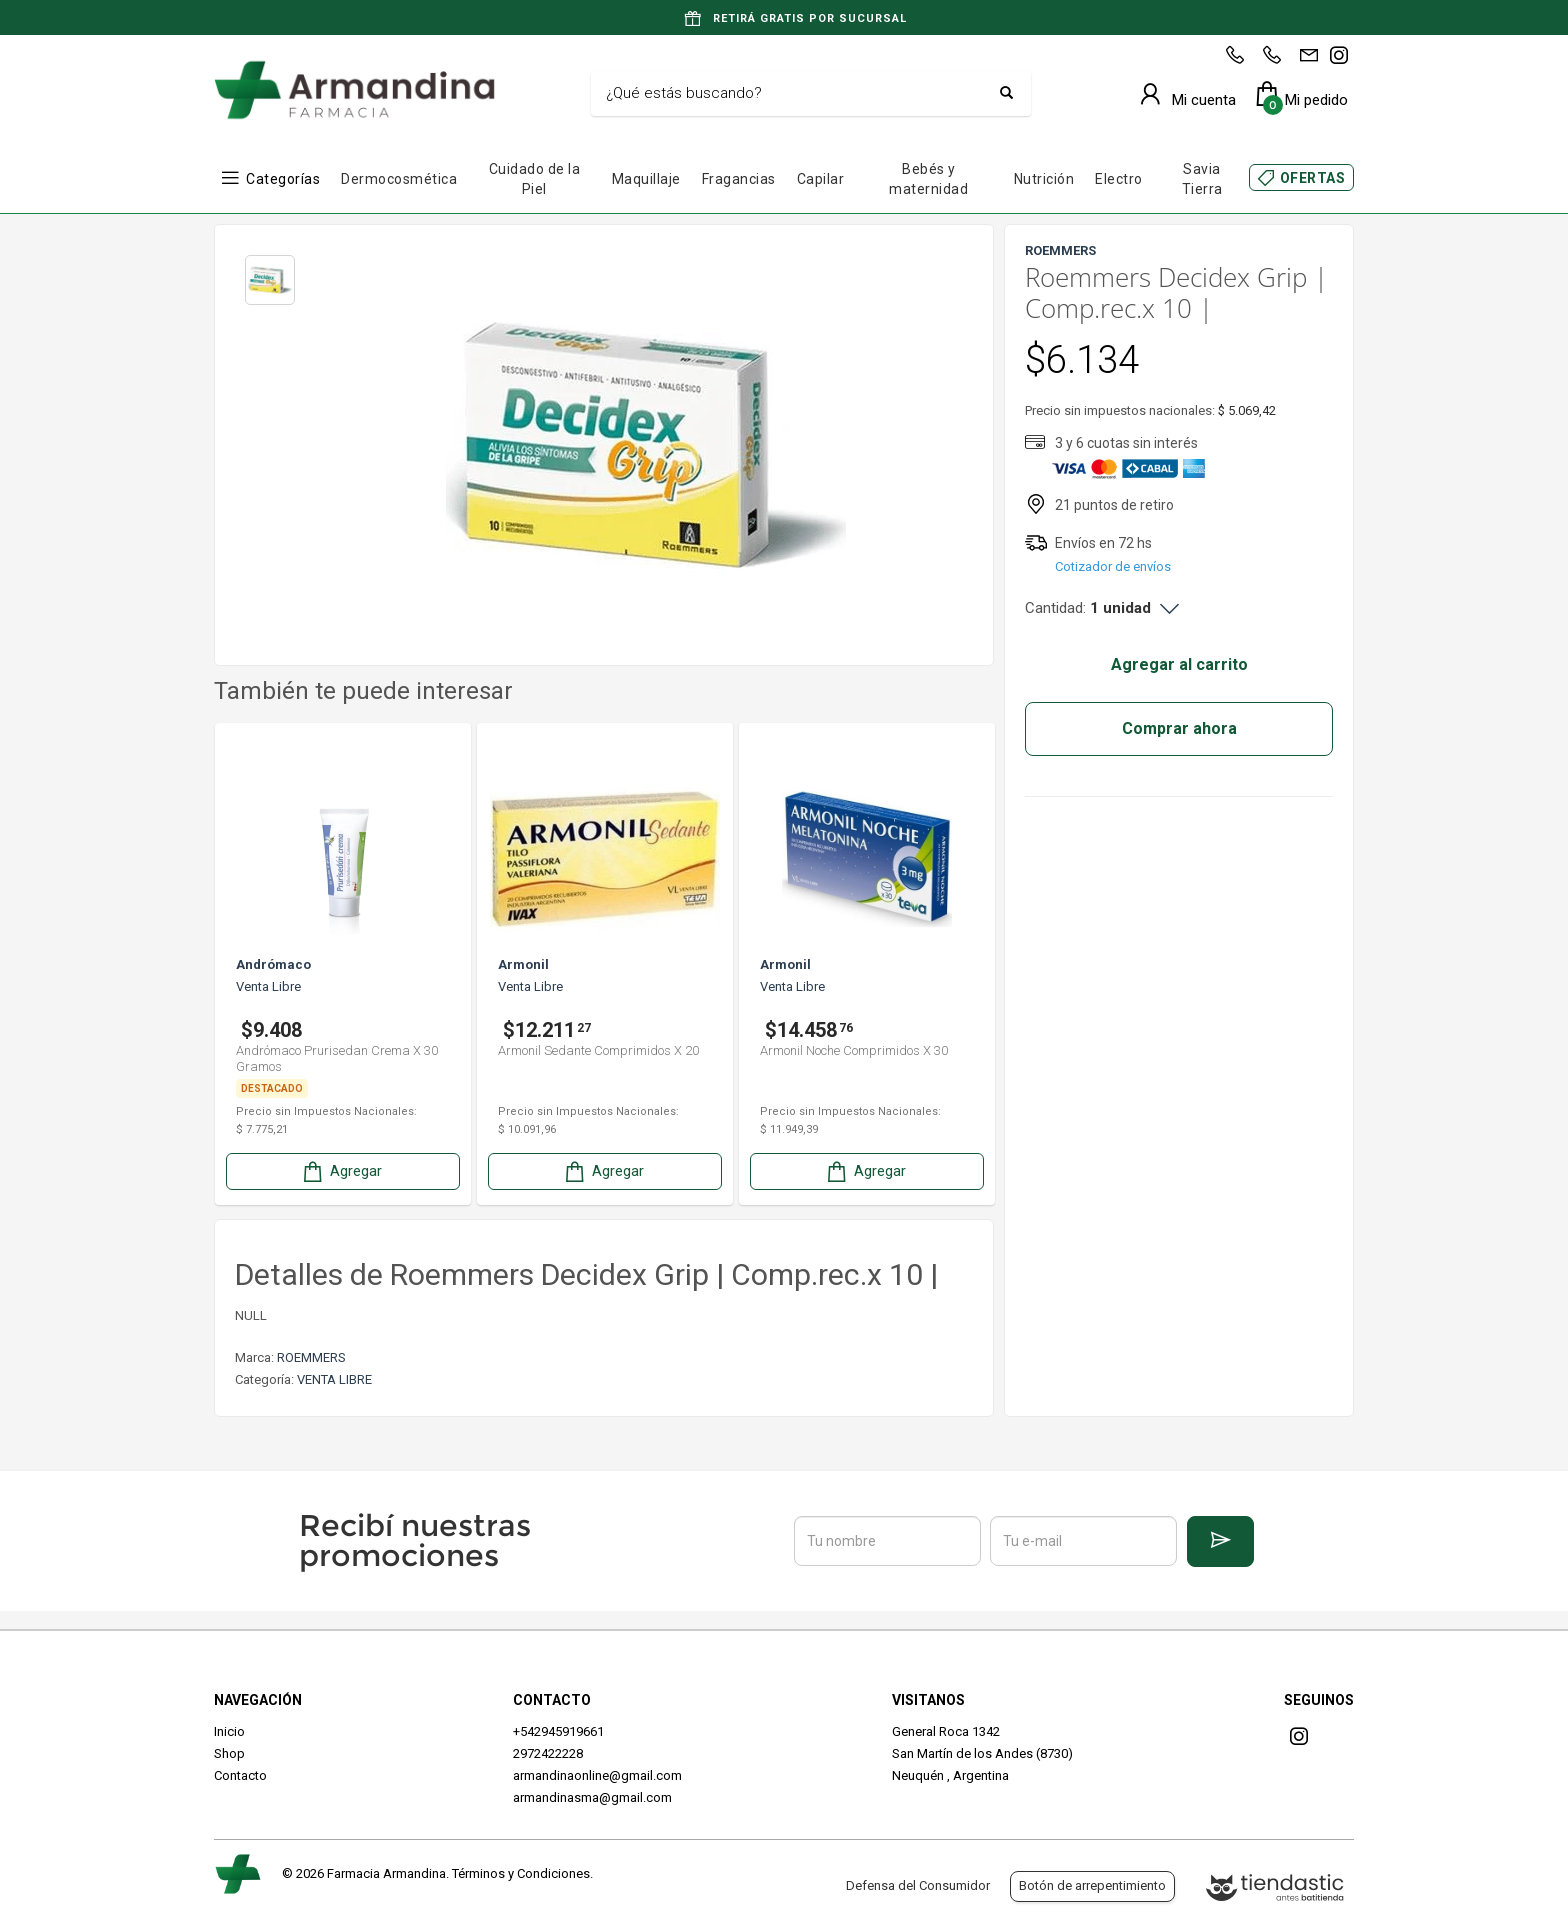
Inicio (229, 1731)
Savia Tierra (1202, 179)
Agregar (341, 1171)
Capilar (821, 179)
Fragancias (739, 179)
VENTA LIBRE (334, 1379)
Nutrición (1044, 179)
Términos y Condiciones (521, 1873)
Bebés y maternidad (928, 179)
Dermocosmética (399, 179)
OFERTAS (1313, 178)
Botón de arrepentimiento (1092, 1885)
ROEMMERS (311, 1357)
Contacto (240, 1775)
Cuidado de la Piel (535, 179)
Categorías (283, 179)
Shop (229, 1753)
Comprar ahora (1179, 728)
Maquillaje (646, 179)
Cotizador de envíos (1113, 566)
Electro (1119, 179)
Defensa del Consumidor (918, 1885)
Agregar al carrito (1179, 664)
